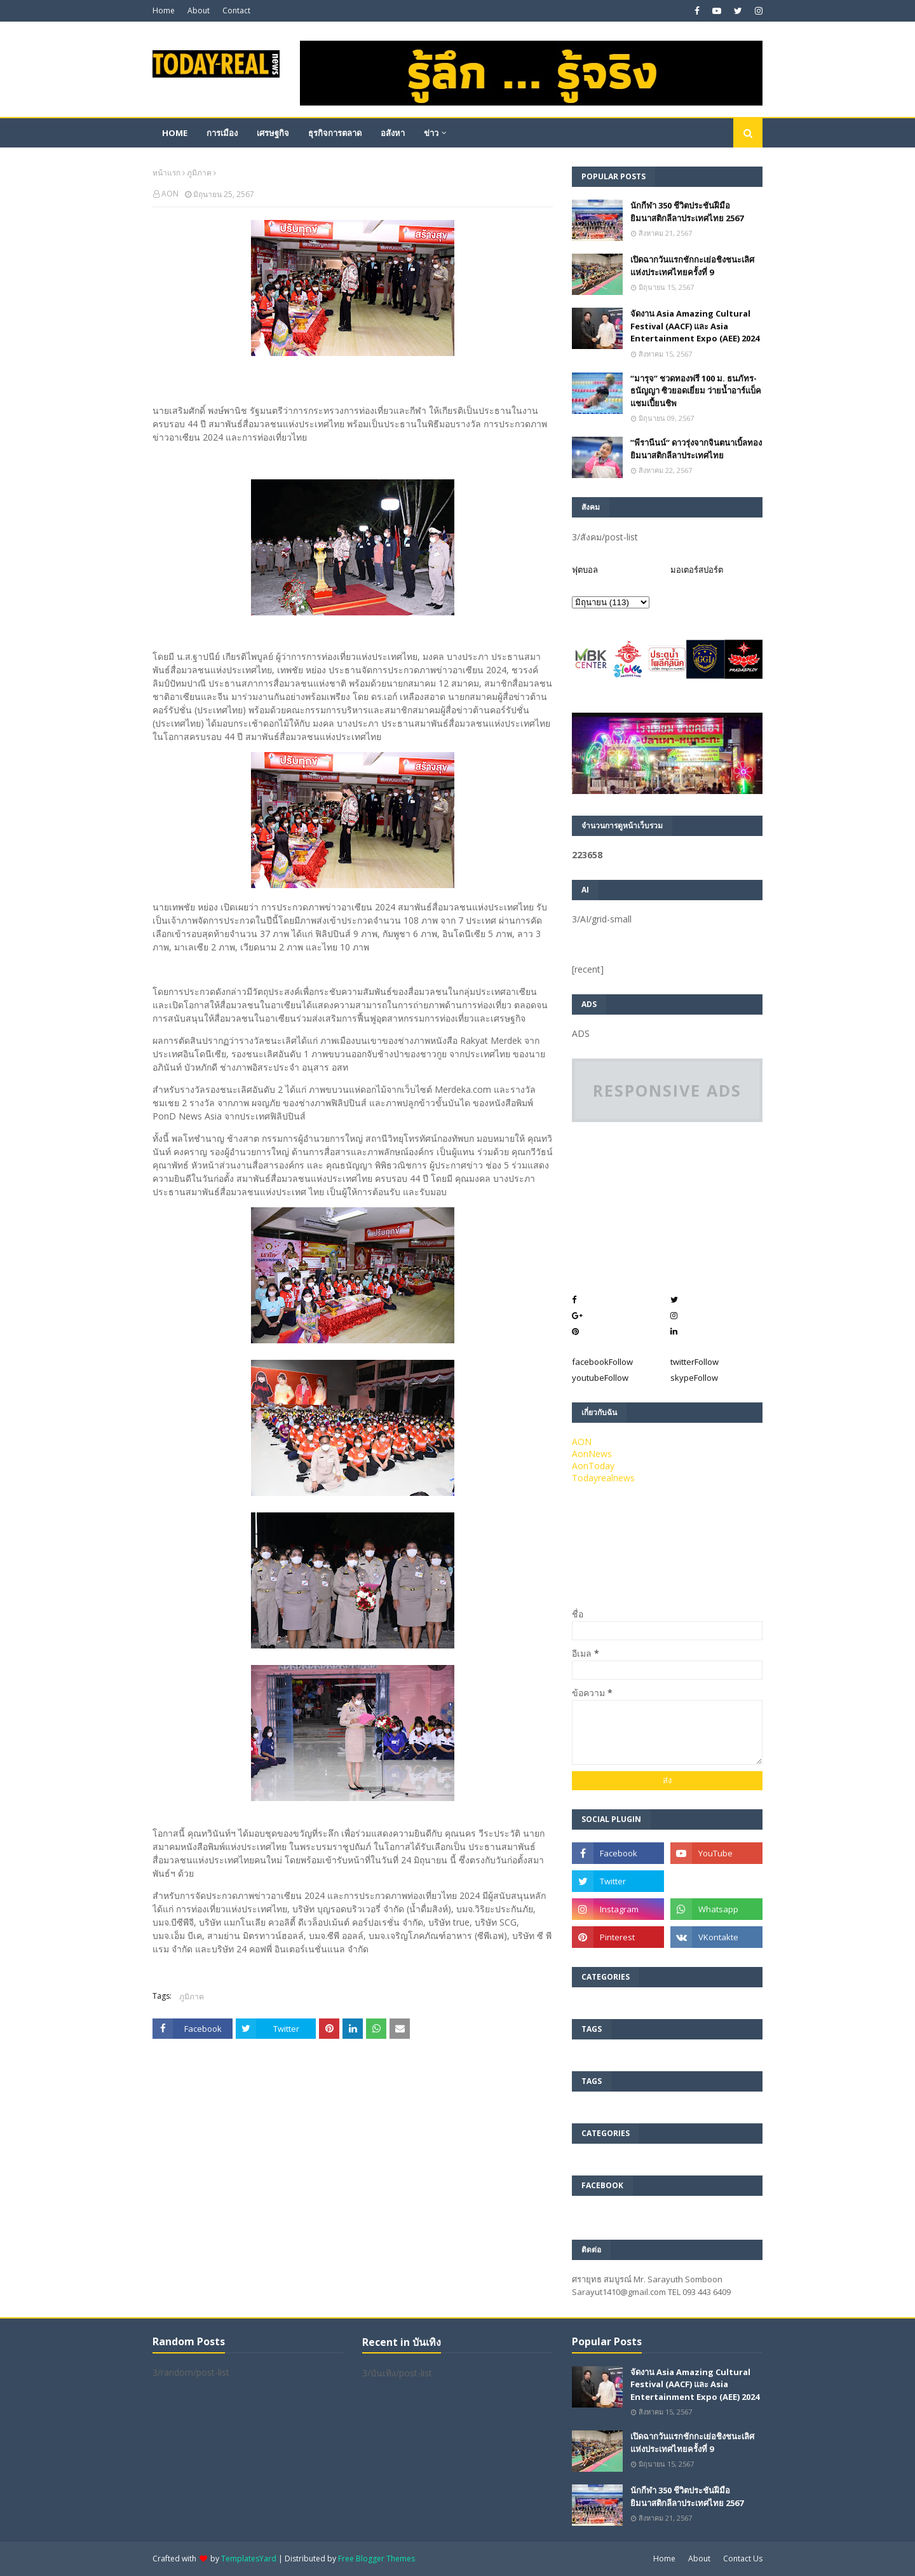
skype (694, 1377)
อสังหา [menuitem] (393, 133)
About (198, 10)
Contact (236, 10)
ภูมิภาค (199, 172)
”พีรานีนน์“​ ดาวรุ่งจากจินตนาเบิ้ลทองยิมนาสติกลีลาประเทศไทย (696, 449)
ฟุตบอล (585, 569)
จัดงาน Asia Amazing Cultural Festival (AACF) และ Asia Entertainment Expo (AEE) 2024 (694, 326)
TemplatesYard (248, 2558)
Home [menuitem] (174, 133)
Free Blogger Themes (376, 2558)
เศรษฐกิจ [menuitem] (273, 133)
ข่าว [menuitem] (431, 133)
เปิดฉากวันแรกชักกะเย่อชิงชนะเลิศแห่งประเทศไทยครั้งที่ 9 (692, 266)
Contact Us (742, 2558)
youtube (600, 1377)
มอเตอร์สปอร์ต (696, 569)
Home (163, 10)
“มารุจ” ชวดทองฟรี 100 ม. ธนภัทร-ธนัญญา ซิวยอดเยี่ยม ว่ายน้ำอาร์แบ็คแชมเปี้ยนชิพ (695, 391)
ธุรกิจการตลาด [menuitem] (335, 133)
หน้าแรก (166, 172)
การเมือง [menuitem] (222, 133)
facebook (602, 1361)
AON (170, 193)
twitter (694, 1361)
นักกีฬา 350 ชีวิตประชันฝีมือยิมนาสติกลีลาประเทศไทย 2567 (686, 212)
